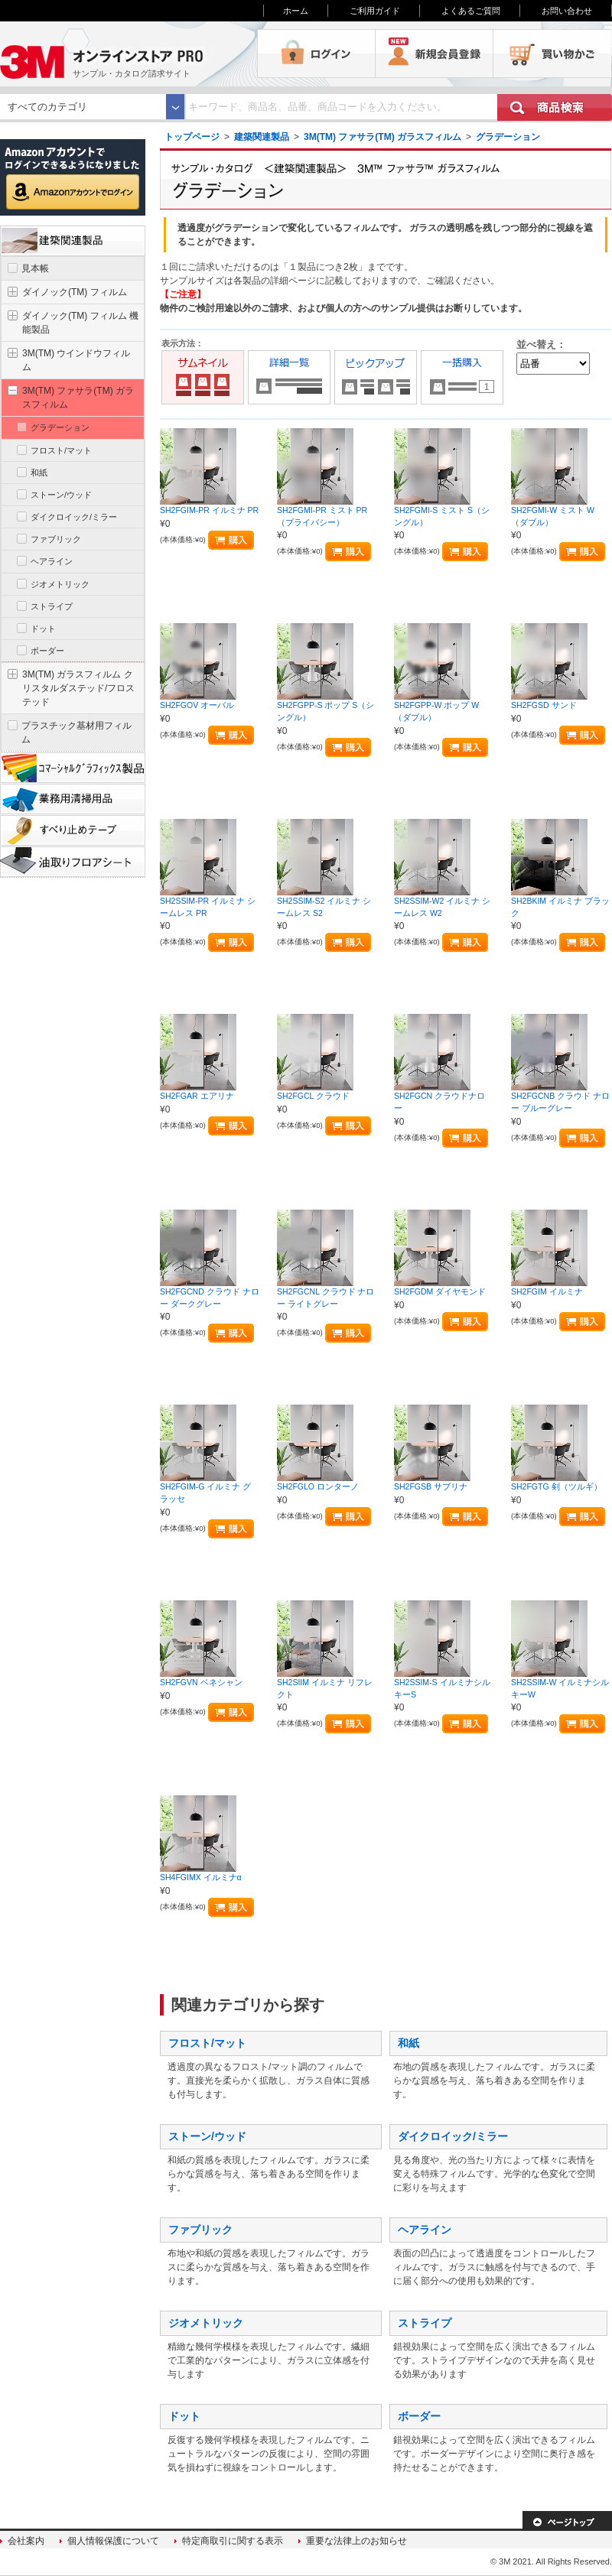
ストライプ (424, 2323)
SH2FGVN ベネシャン (201, 1682)
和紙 (408, 2043)
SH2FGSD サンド (544, 705)
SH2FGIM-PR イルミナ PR (209, 510)
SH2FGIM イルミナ (547, 1291)
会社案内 (26, 2540)
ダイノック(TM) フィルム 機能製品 (80, 322)
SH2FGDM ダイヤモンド (440, 1291)
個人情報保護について (113, 2540)
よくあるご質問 (470, 10)
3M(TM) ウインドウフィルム (76, 360)
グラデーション (508, 137)
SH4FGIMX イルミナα (201, 1877)
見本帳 (35, 268)
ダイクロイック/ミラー (453, 2136)
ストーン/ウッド (207, 2136)
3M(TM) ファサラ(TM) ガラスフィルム (382, 137)
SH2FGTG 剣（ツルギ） (556, 1486)
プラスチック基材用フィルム (76, 732)
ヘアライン (424, 2230)
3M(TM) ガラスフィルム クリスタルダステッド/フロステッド (78, 688)
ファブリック (200, 2230)
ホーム (295, 10)
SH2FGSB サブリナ (430, 1486)
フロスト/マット (207, 2043)
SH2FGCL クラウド (313, 1095)
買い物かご (552, 53)
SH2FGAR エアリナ (197, 1095)
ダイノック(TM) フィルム (74, 292)
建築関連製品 (261, 137)
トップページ (192, 137)
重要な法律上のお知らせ (356, 2540)
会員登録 (434, 53)
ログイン (316, 53)
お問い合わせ (567, 10)
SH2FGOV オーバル (197, 705)
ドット (184, 2416)
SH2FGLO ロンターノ (318, 1486)
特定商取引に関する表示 (232, 2540)
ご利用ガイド (375, 10)
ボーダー (419, 2416)
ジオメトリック (205, 2323)
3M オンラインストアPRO (128, 53)
